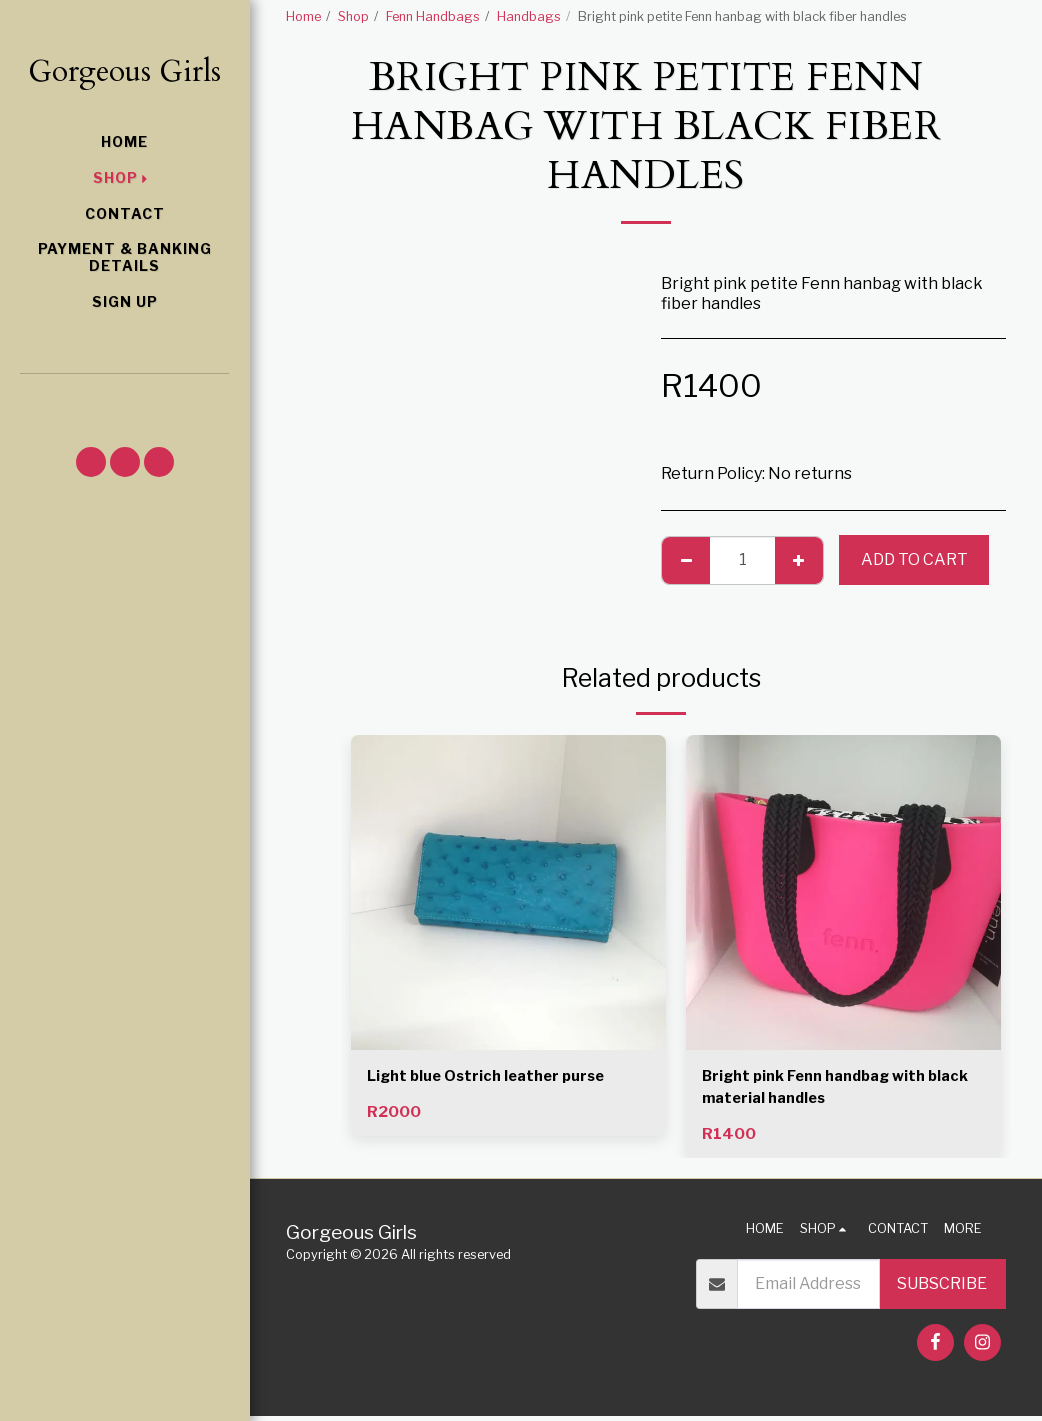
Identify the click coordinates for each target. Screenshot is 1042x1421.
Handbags (529, 16)
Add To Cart (914, 559)
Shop (353, 16)
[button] (124, 400)
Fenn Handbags (433, 16)
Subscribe (942, 1288)
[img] (508, 892)
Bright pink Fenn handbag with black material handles (823, 1089)
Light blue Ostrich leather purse (493, 1077)
